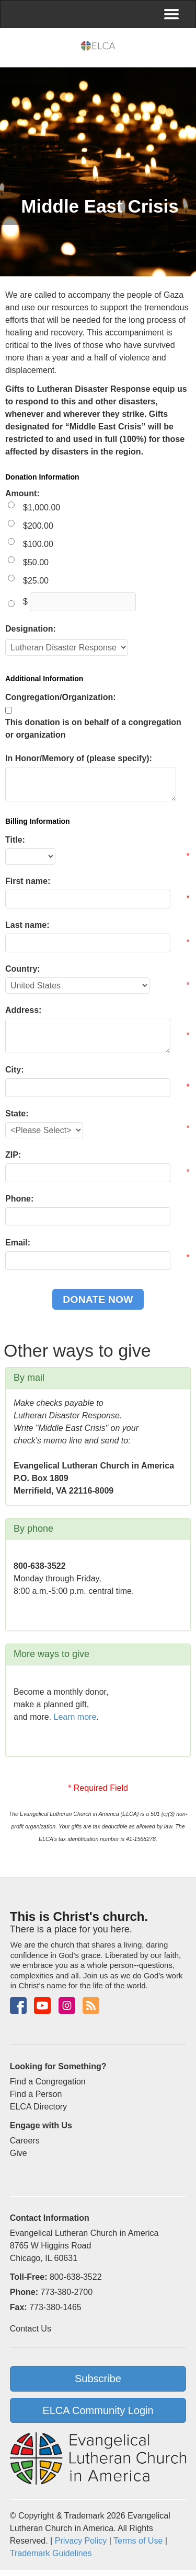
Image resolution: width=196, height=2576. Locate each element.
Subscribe (98, 2378)
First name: (27, 881)
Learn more (74, 1716)
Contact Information (49, 2217)
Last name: (27, 924)
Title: (15, 839)
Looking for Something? (58, 2066)
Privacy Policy (81, 2540)
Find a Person (36, 2094)
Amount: (22, 493)
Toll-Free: (29, 2276)
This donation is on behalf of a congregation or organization (93, 728)
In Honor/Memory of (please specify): (78, 758)
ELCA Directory (38, 2106)
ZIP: (13, 1154)
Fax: (18, 2307)
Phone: (19, 1198)
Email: (17, 1242)
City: (14, 1069)
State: (16, 1113)
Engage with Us (41, 2125)
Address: (23, 1010)
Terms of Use (138, 2540)
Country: (22, 968)
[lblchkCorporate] (8, 710)
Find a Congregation (48, 2081)
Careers (25, 2140)
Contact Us (30, 2328)
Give (18, 2153)
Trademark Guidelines (51, 2553)
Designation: (30, 628)
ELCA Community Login (97, 2410)
